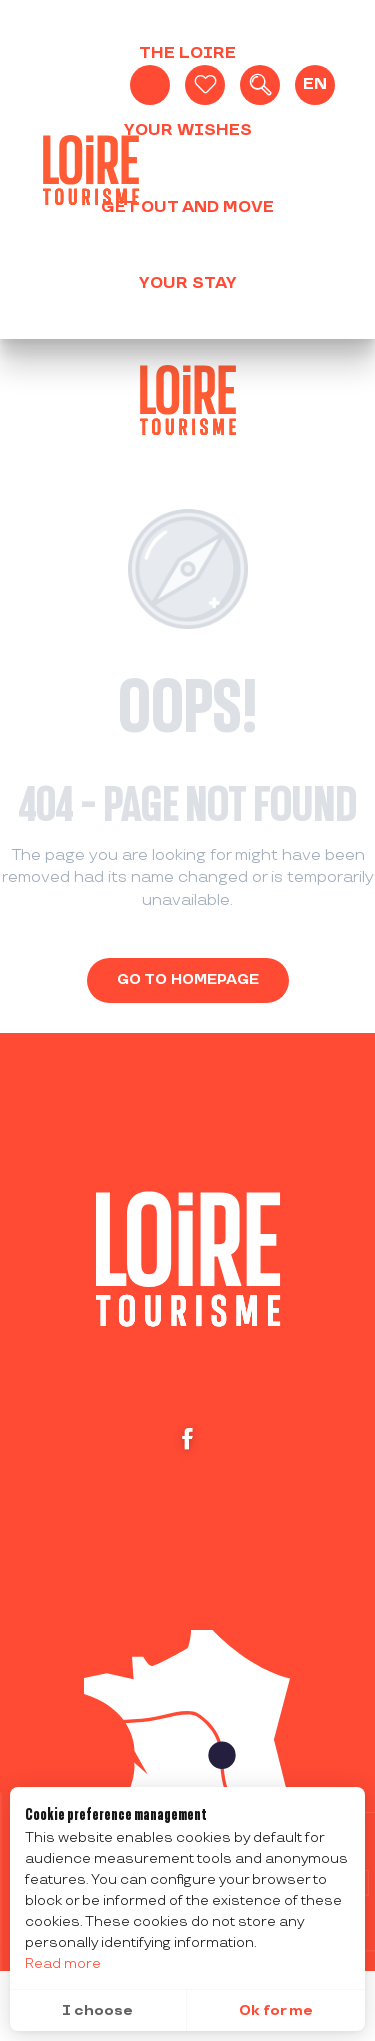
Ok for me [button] (276, 2010)
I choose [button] (97, 2010)
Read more (63, 1963)
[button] (260, 85)
